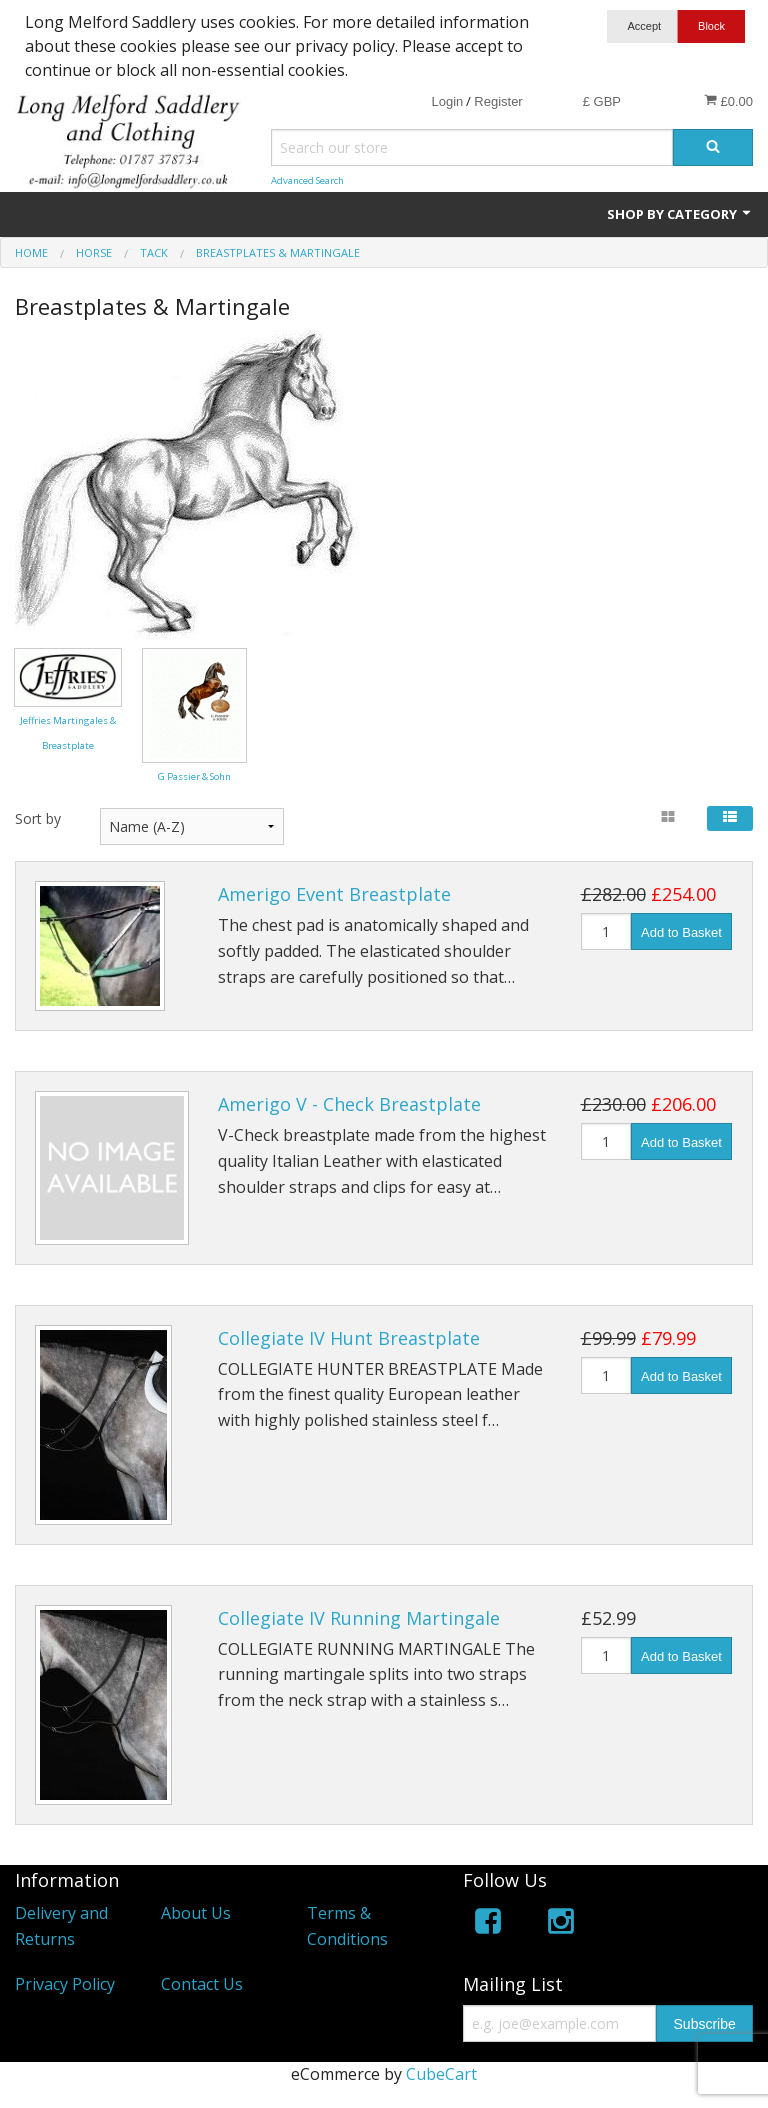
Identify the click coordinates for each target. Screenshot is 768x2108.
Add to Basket (681, 932)
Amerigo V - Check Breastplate (349, 1104)
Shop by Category (680, 214)
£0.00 (728, 101)
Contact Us (202, 1984)
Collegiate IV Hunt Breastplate (349, 1338)
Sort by (38, 818)
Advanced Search (307, 180)
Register (498, 101)
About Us (196, 1913)
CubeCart (441, 2074)
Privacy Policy (65, 1984)
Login (447, 101)
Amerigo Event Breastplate (334, 894)
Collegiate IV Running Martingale (359, 1618)
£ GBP (602, 101)
